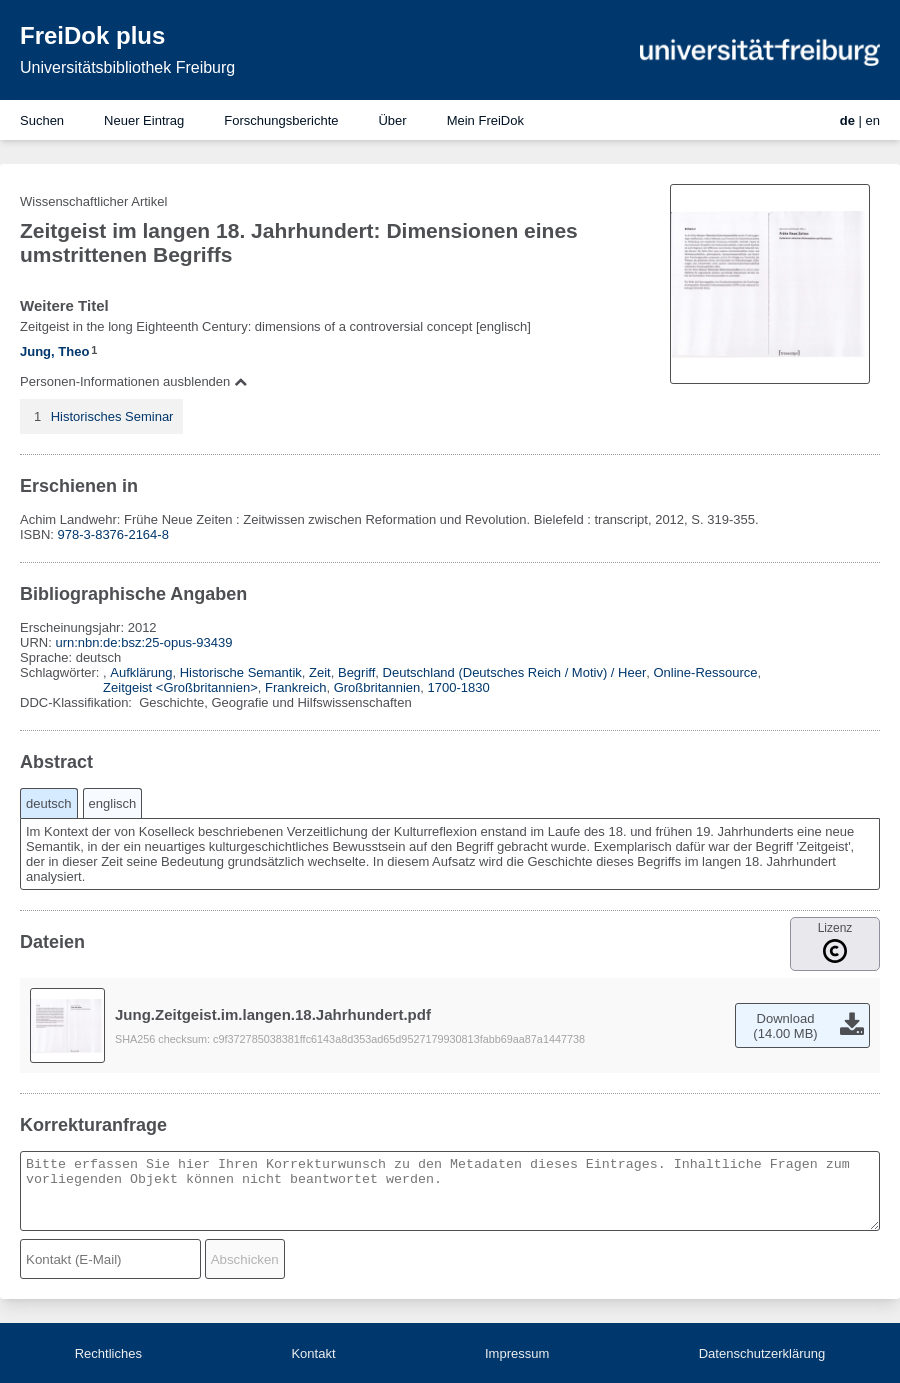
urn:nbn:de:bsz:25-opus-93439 (143, 642)
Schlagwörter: (61, 672)
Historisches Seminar (112, 416)
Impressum (517, 1353)
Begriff (356, 672)
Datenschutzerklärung (762, 1353)
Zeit (320, 672)
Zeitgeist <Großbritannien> (180, 687)
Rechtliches (108, 1353)
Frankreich (295, 687)
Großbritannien (377, 687)
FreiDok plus (92, 35)
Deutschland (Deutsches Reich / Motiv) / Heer (515, 672)
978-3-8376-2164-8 (113, 534)
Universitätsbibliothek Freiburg (127, 67)
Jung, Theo (54, 351)
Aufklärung (141, 672)
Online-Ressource (706, 672)
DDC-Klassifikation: (78, 702)
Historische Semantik (241, 672)
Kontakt (313, 1353)
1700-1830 (459, 687)
